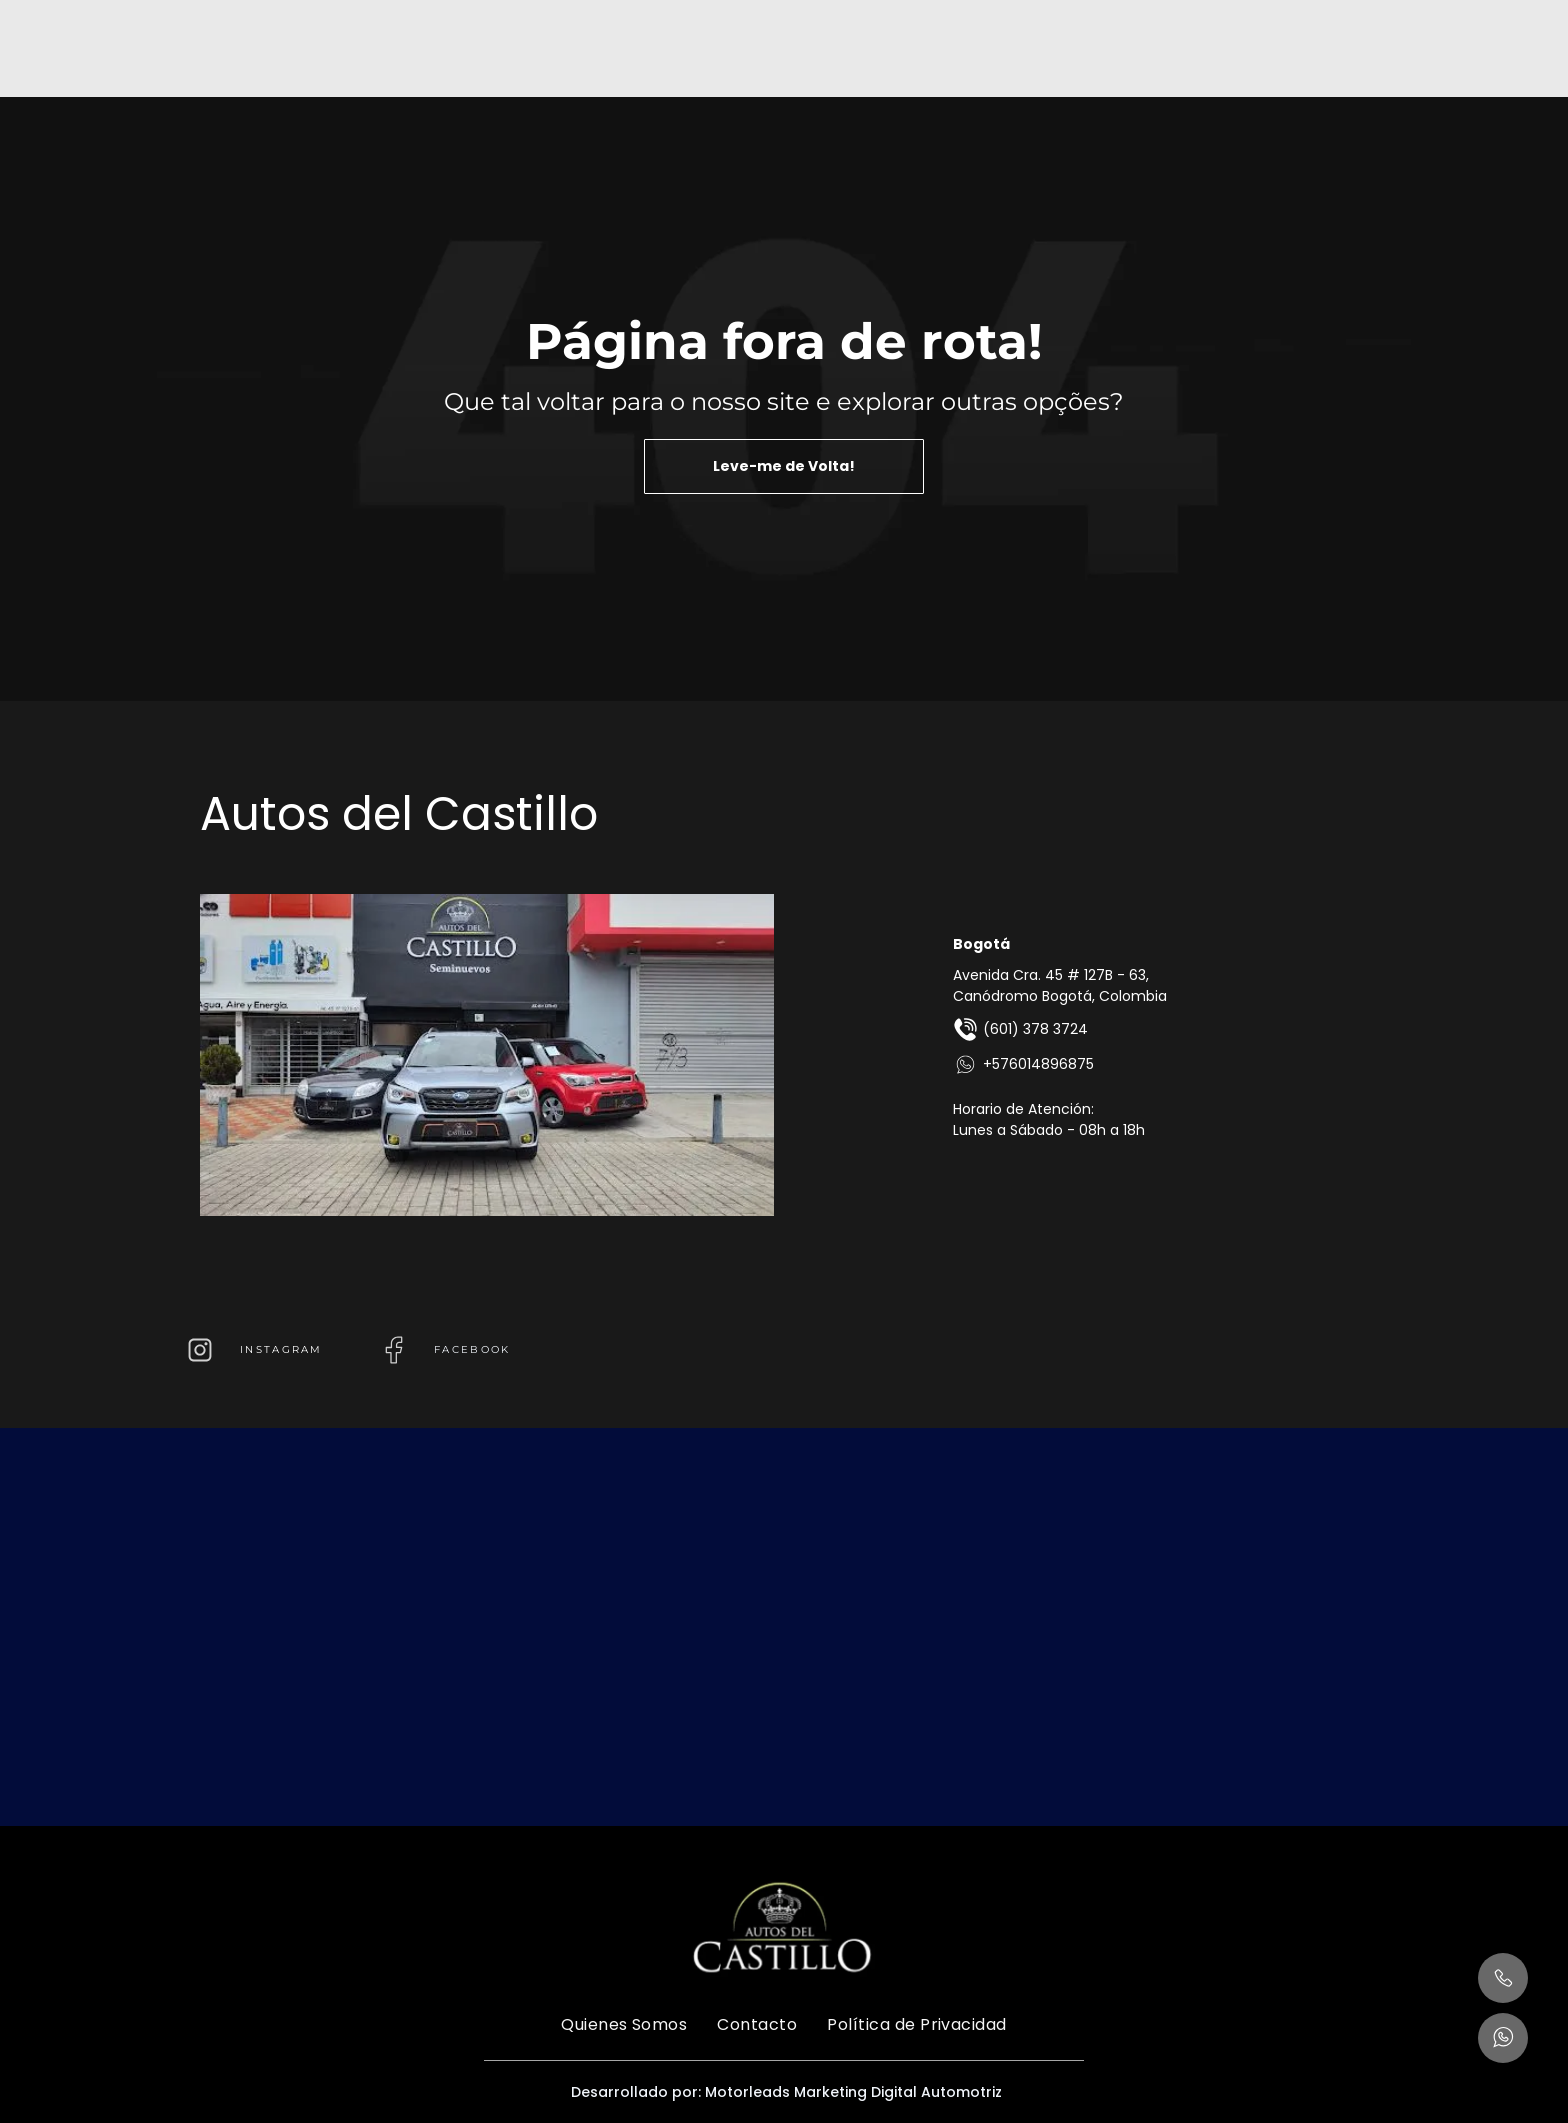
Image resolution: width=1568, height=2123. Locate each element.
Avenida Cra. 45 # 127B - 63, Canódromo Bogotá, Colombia (1060, 985)
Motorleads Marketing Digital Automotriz (853, 2092)
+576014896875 (1023, 1064)
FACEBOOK (472, 1349)
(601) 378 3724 (1020, 1029)
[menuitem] (624, 2024)
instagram (281, 1349)
